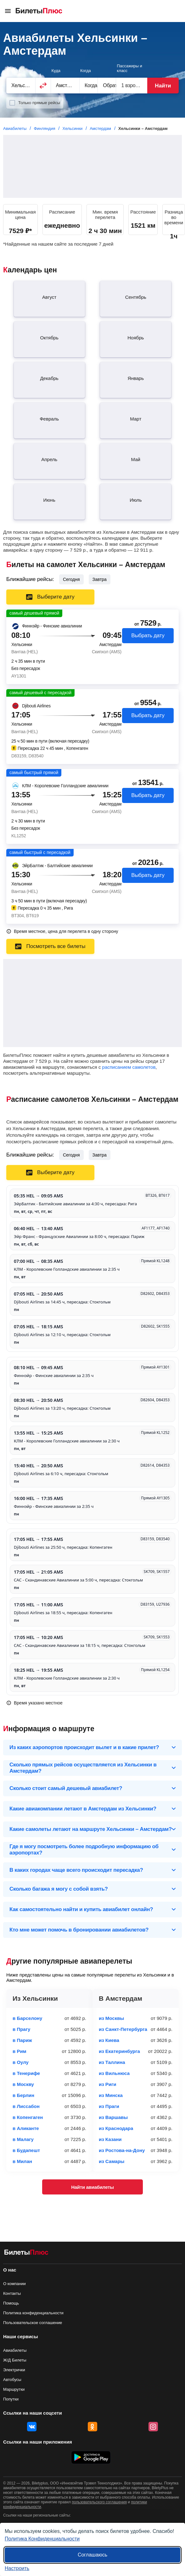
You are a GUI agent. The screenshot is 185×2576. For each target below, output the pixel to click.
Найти (163, 86)
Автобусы (12, 2379)
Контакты (12, 2293)
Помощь (11, 2303)
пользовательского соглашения (99, 2502)
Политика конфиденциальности (33, 2313)
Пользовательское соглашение (32, 2322)
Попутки (11, 2399)
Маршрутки (14, 2389)
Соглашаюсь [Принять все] (92, 2554)
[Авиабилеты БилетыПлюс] (26, 2253)
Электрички (14, 2369)
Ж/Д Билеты (14, 2360)
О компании (14, 2283)
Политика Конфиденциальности (42, 2538)
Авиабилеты (14, 2350)
